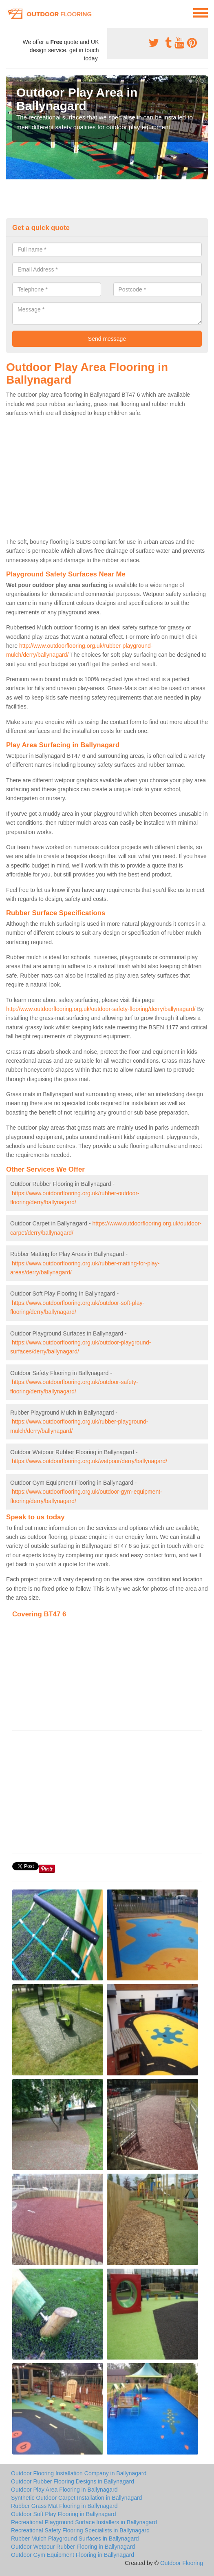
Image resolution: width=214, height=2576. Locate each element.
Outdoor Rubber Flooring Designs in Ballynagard (72, 2481)
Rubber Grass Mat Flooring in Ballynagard (64, 2506)
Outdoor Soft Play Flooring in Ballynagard (63, 2514)
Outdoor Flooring (181, 2563)
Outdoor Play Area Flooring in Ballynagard (64, 2489)
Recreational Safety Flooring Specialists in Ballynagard (80, 2530)
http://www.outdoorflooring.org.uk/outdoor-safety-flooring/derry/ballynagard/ (101, 1009)
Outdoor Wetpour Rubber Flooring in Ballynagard (73, 2546)
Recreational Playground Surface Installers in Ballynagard (84, 2522)
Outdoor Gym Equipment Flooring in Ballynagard (72, 2555)
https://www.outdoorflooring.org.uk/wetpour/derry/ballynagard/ (89, 1461)
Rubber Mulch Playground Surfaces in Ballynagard (75, 2538)
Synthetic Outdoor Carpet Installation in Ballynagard (76, 2497)
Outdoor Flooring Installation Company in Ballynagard (78, 2473)
